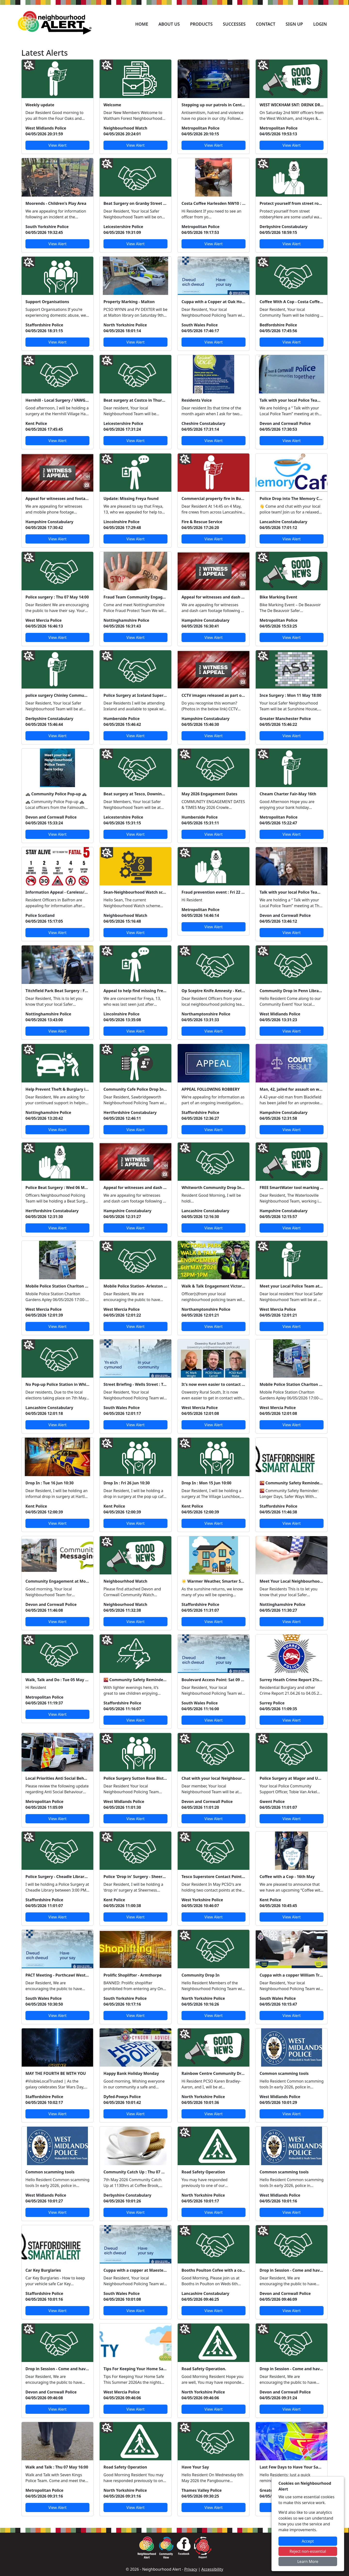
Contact (265, 24)
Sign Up (294, 24)
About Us (169, 24)
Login (320, 24)
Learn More (307, 2561)
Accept (308, 2541)
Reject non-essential (308, 2551)
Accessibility (212, 2569)
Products (201, 24)
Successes (234, 24)
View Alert (57, 145)
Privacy (190, 2569)
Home (141, 24)
